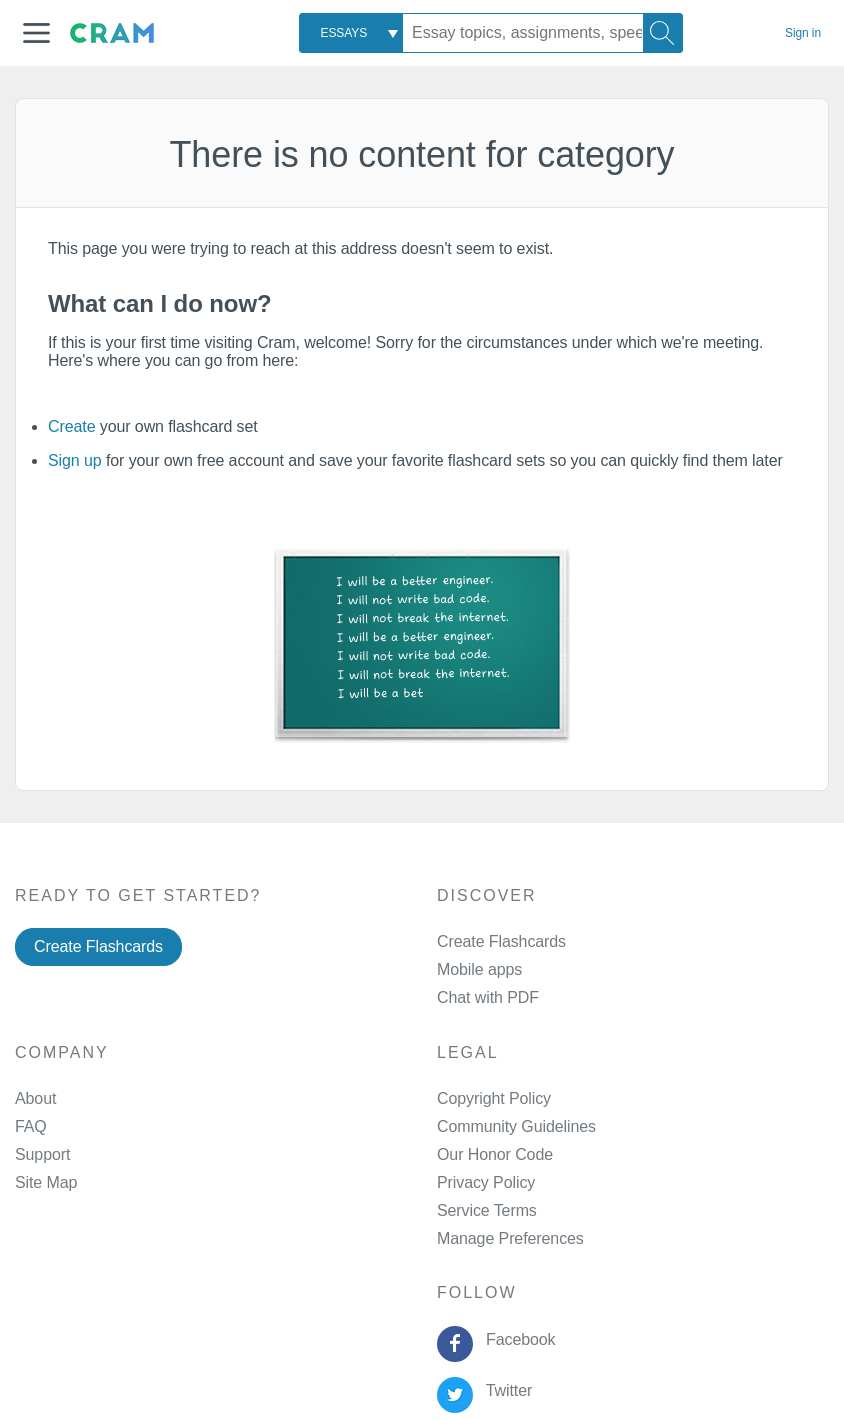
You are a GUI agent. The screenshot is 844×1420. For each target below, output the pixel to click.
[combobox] (351, 33)
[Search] (663, 33)
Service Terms (487, 1210)
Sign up (75, 460)
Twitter (504, 1390)
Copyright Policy (494, 1098)
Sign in (803, 33)
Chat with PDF (488, 997)
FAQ (31, 1126)
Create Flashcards (98, 946)
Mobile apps (479, 969)
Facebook (516, 1339)
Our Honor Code (495, 1154)
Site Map (46, 1182)
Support (42, 1154)
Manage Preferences (510, 1238)
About (35, 1098)
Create (71, 426)
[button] (36, 33)
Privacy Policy (486, 1182)
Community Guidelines (516, 1126)
